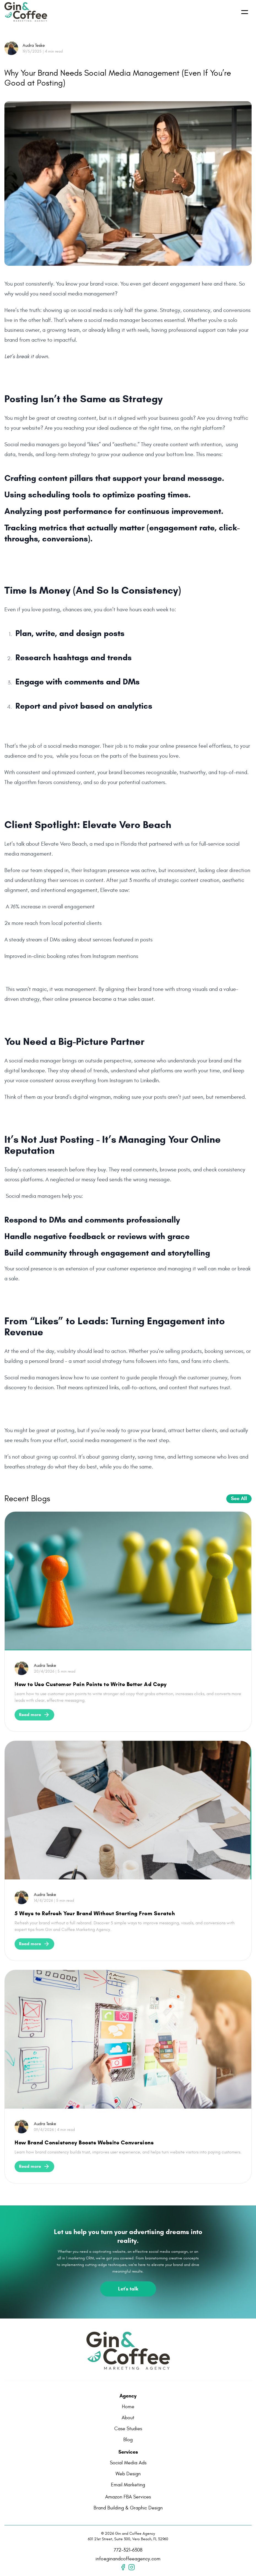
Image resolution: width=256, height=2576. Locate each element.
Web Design (128, 2474)
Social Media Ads (128, 2463)
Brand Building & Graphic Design (128, 2508)
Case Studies (128, 2429)
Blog (128, 2440)
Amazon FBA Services (128, 2497)
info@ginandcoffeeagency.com (128, 2559)
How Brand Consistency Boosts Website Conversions (84, 2142)
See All (239, 1498)
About (128, 2418)
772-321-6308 (128, 2550)
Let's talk (128, 2289)
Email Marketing (128, 2485)
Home (128, 2407)
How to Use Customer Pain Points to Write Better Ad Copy (91, 1684)
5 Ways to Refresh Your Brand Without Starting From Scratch (95, 1913)
